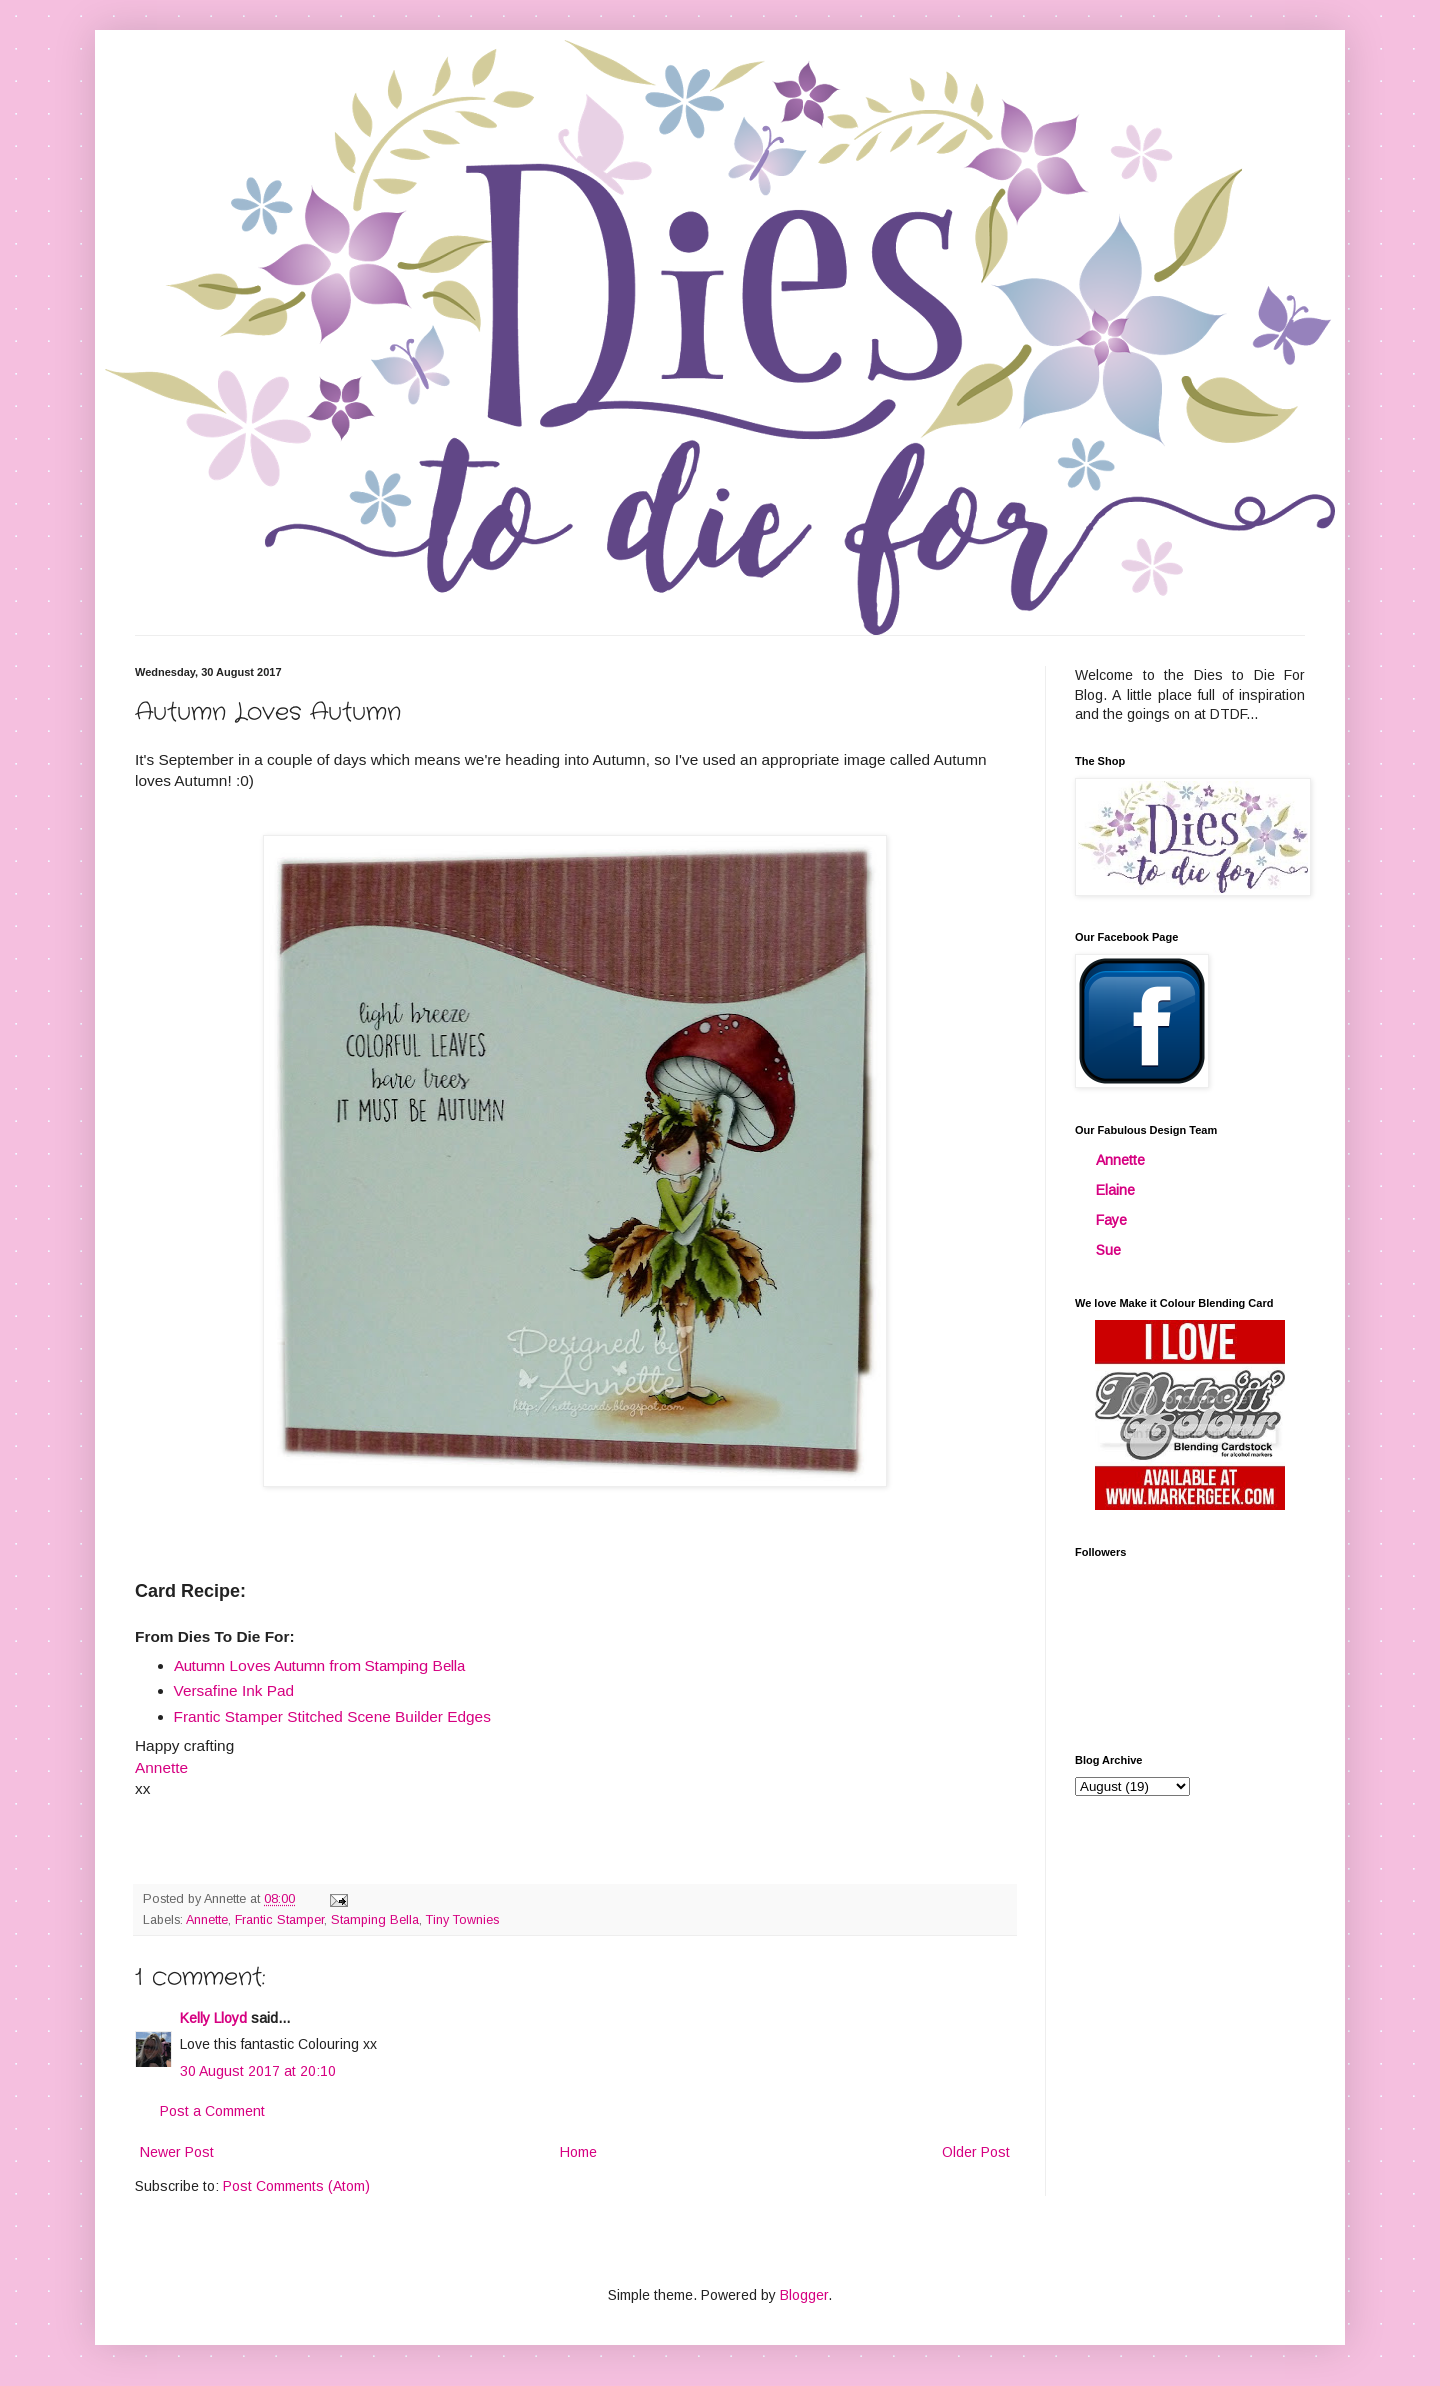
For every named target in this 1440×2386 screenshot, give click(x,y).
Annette (207, 1920)
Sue (1108, 1250)
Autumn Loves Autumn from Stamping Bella (319, 1665)
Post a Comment (212, 2111)
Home (578, 2152)
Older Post (976, 2152)
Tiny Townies (462, 1920)
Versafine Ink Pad (234, 1690)
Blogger (804, 2295)
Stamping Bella (375, 1920)
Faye (1111, 1220)
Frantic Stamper (279, 1920)
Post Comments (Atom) (296, 2186)
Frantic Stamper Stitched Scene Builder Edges (332, 1716)
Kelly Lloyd (213, 2018)
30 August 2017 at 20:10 (258, 2071)
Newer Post (177, 2152)
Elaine (1115, 1190)
